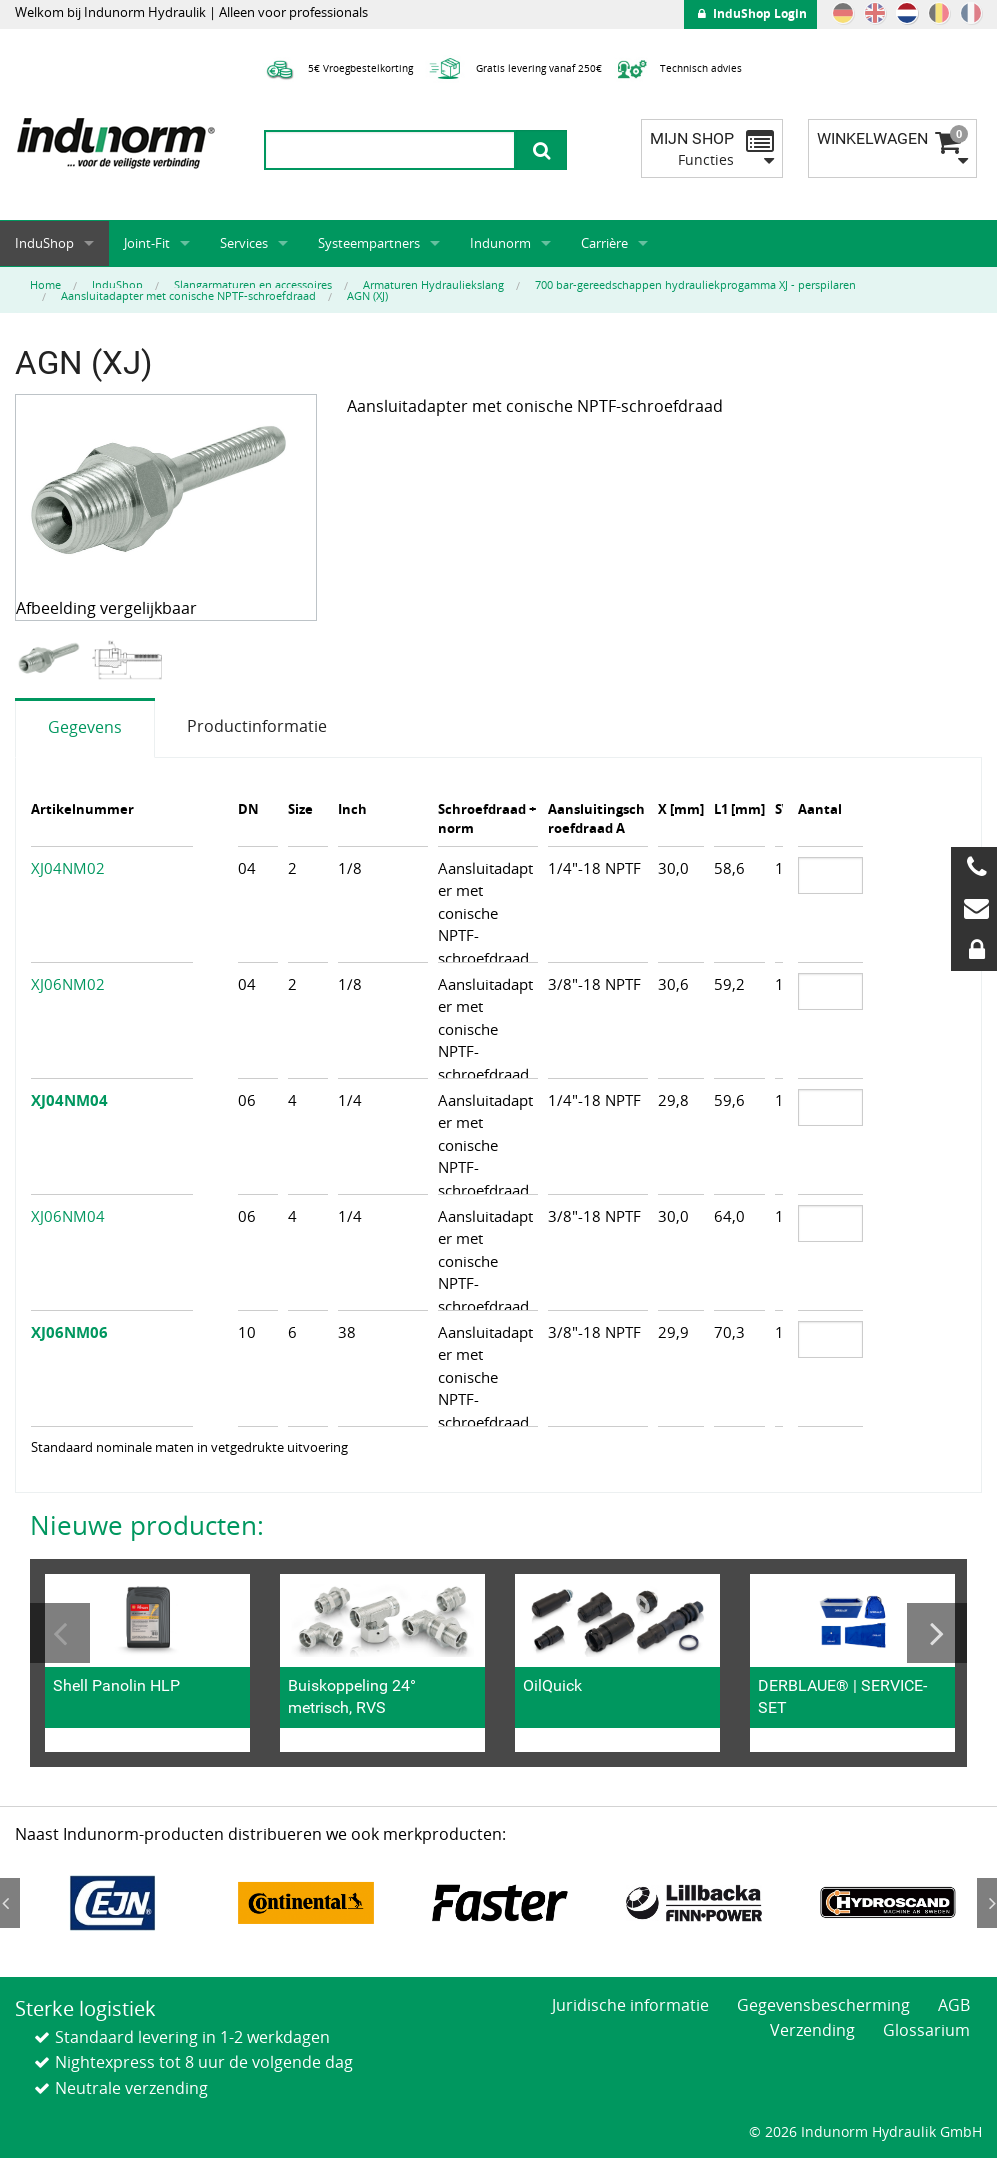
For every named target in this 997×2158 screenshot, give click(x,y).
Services (244, 243)
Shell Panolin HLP (116, 1685)
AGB (954, 2005)
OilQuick (552, 1685)
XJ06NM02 (68, 984)
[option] (53, 659)
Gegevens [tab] (85, 727)
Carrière (604, 243)
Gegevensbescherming (823, 2005)
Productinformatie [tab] (257, 726)
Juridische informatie (630, 2005)
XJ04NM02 (68, 868)
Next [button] (937, 1633)
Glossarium (926, 2030)
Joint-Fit (147, 243)
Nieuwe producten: (147, 1525)
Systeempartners (369, 243)
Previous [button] (60, 1633)
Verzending (812, 2030)
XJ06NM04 (68, 1216)
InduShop (44, 243)
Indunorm (500, 243)
